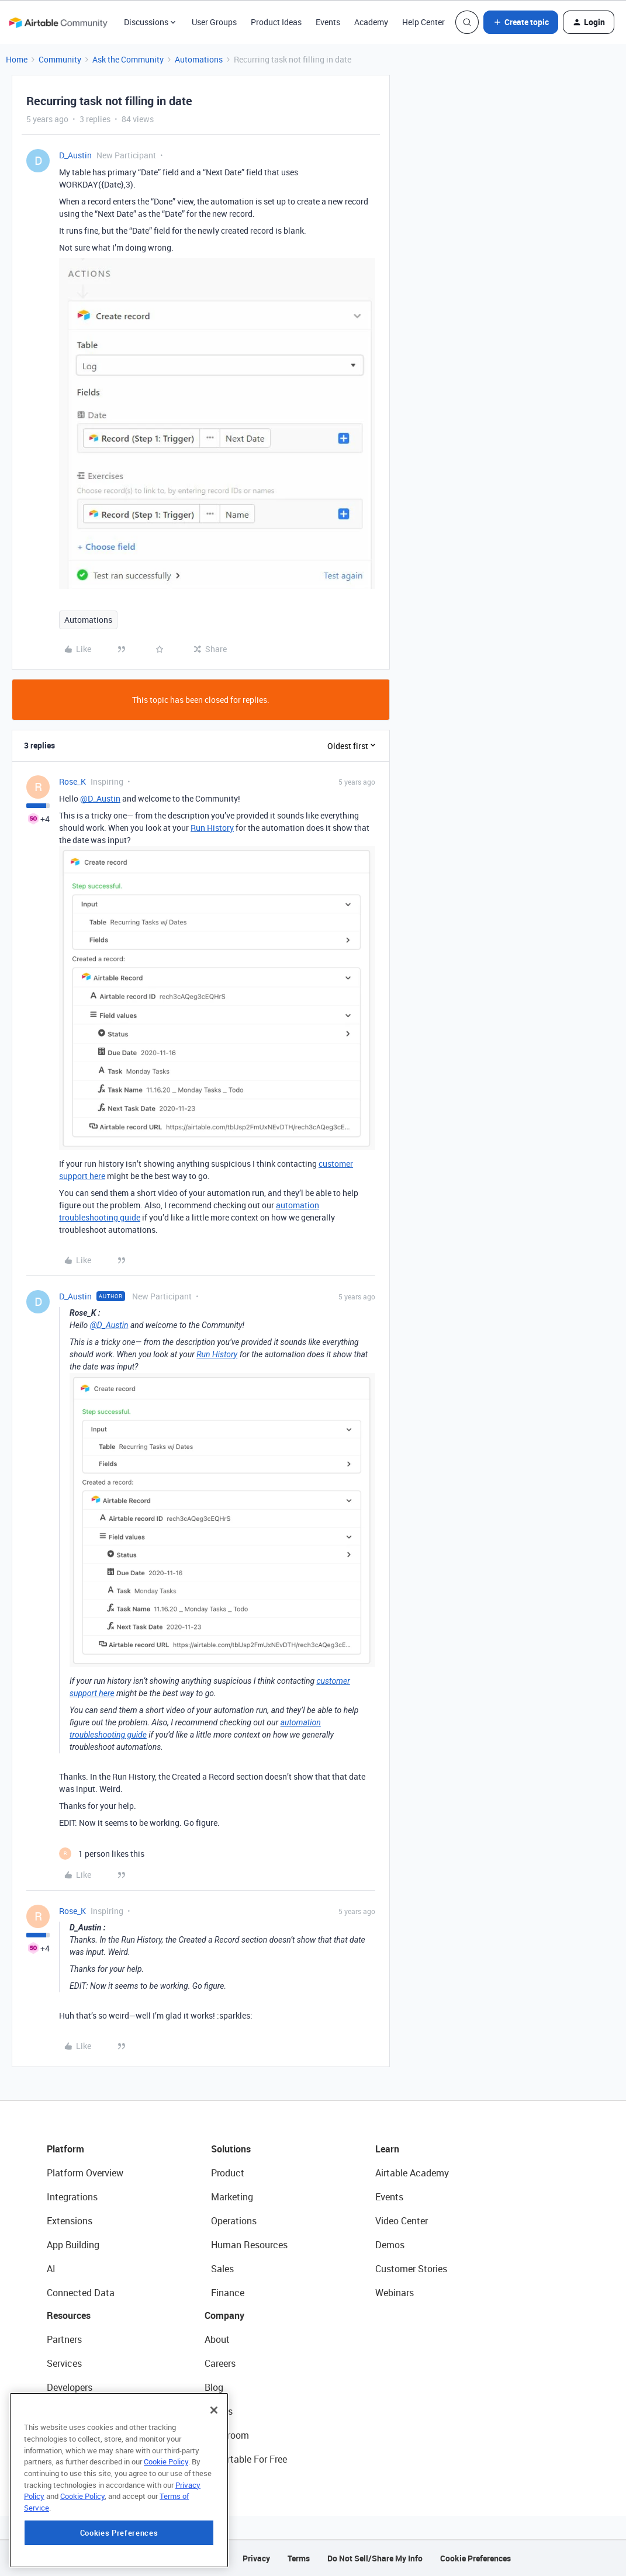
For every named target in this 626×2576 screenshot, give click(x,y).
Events (328, 21)
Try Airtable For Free (246, 2459)
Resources (69, 2315)
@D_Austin (100, 798)
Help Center (423, 21)
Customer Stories (411, 2268)
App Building (73, 2244)
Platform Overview (85, 2172)
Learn (387, 2148)
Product (227, 2172)
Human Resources (249, 2244)
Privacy (256, 2558)
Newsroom (227, 2435)
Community (60, 59)
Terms (299, 2558)
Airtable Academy (412, 2172)
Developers (69, 2387)
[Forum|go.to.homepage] (58, 22)
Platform (65, 2148)
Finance (227, 2292)
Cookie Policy (166, 2527)
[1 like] (101, 1853)
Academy (371, 21)
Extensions (69, 2220)
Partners (64, 2339)
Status (219, 2411)
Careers (220, 2363)
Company (224, 2315)
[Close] (214, 2475)
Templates (68, 2435)
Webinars (394, 2292)
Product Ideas (276, 21)
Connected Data (81, 2292)
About (217, 2339)
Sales (222, 2268)
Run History (212, 827)
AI (51, 2268)
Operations (234, 2220)
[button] (520, 22)
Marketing (232, 2196)
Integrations (72, 2196)
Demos (389, 2244)
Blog (214, 2387)
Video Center (401, 2220)
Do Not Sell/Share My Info (375, 2558)
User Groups (214, 21)
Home (16, 59)
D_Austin (75, 155)
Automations (199, 59)
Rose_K (72, 781)
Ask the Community (128, 59)
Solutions (231, 2148)
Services (64, 2363)
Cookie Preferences (475, 2558)
